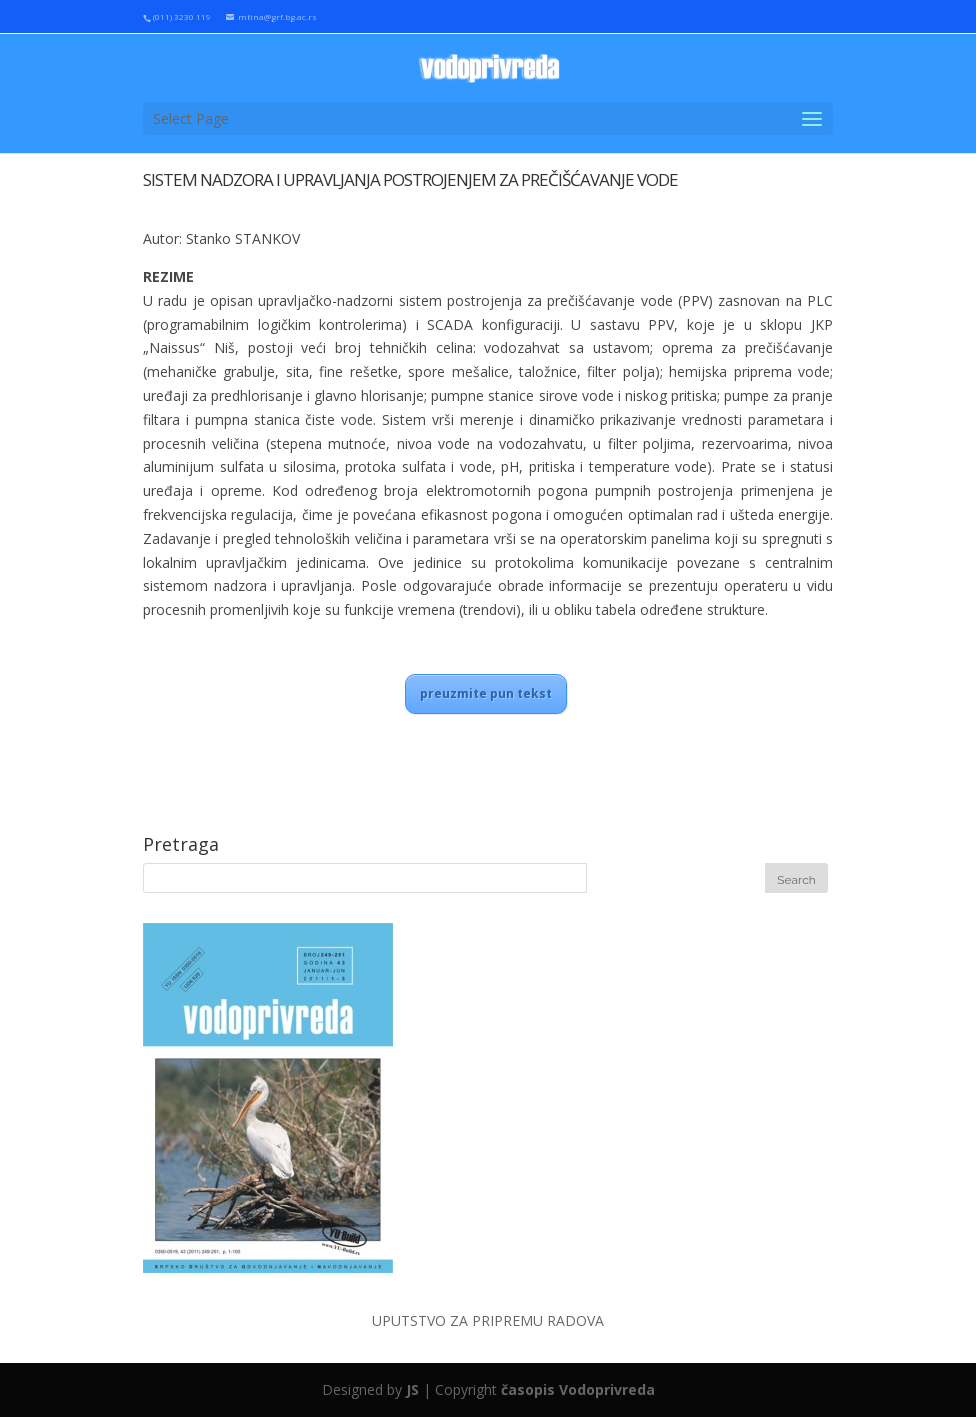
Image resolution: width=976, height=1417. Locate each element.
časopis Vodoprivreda (578, 1389)
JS (412, 1389)
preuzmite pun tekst (486, 693)
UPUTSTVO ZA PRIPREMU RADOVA (488, 1320)
